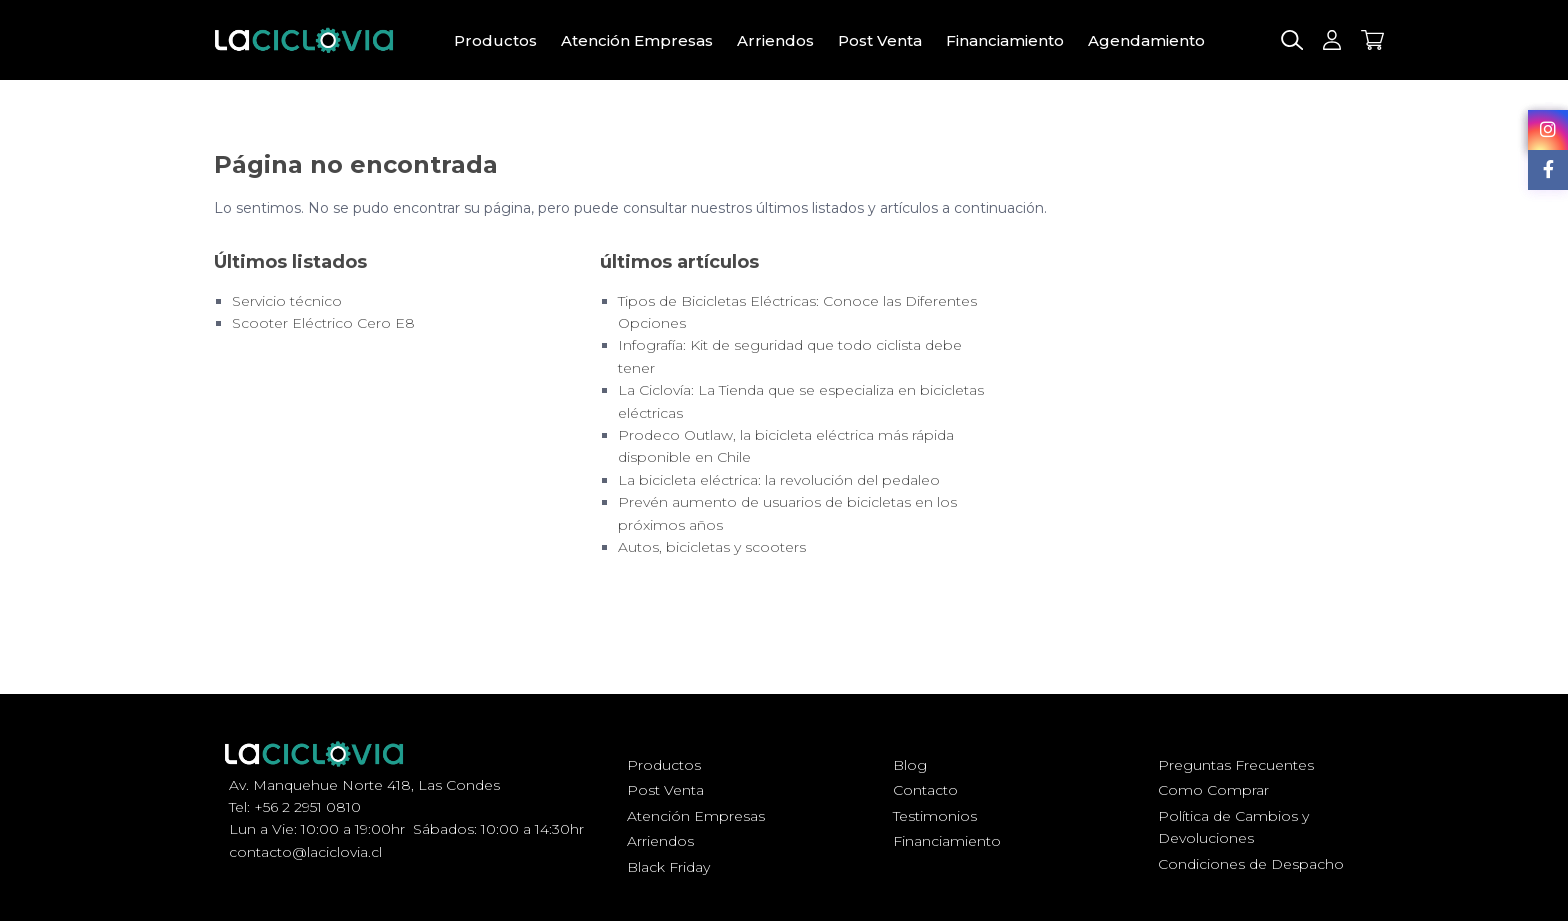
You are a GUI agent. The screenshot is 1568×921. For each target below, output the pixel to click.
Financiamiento (1005, 40)
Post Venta (880, 40)
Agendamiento (1146, 40)
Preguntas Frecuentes (1236, 765)
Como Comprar (1213, 790)
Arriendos (775, 40)
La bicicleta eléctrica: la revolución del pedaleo (779, 480)
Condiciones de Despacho (1251, 864)
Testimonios (935, 816)
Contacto (925, 790)
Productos (495, 40)
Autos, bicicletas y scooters (712, 547)
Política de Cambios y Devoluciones (1233, 827)
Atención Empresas (637, 40)
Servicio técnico (287, 301)
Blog (910, 765)
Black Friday (668, 867)
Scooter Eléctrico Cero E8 (323, 323)
